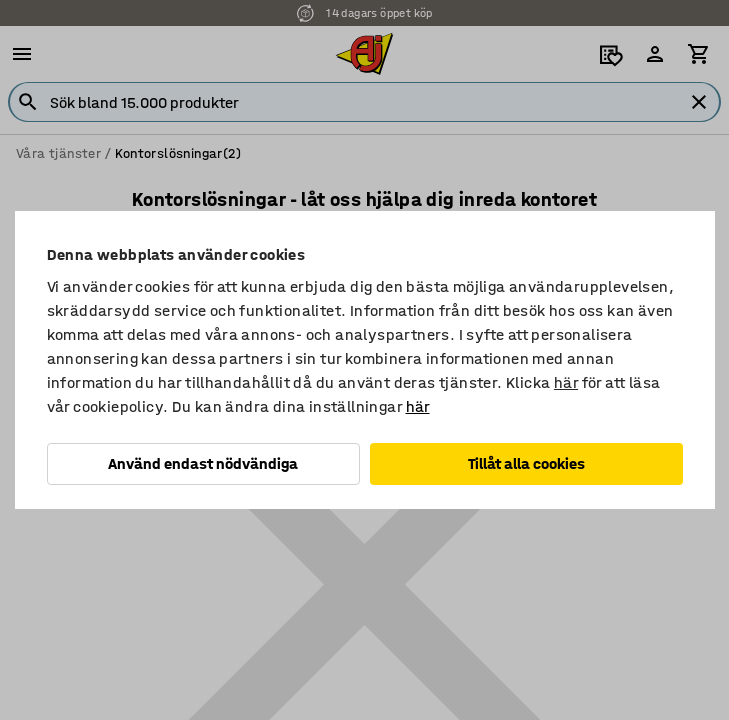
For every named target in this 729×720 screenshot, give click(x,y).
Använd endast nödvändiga (203, 463)
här (566, 382)
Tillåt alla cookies (526, 463)
